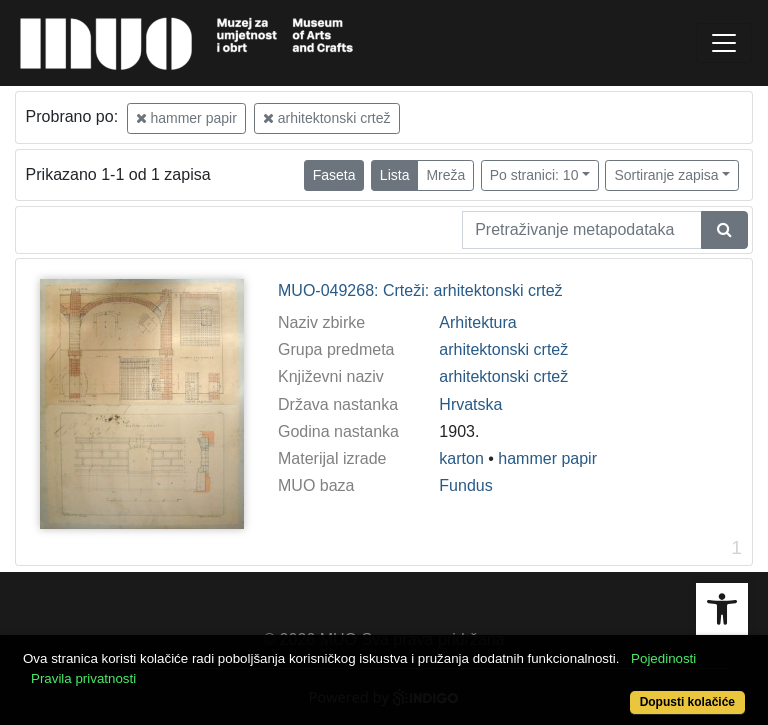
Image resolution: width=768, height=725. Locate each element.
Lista (395, 175)
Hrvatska (470, 404)
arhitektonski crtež (327, 118)
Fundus (465, 485)
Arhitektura (477, 322)
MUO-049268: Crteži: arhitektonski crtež (420, 290)
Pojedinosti (663, 658)
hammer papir (186, 118)
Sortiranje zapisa (666, 175)
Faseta (334, 175)
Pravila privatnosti (83, 678)
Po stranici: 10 (534, 175)
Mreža (445, 175)
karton (461, 458)
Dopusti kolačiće (687, 702)
